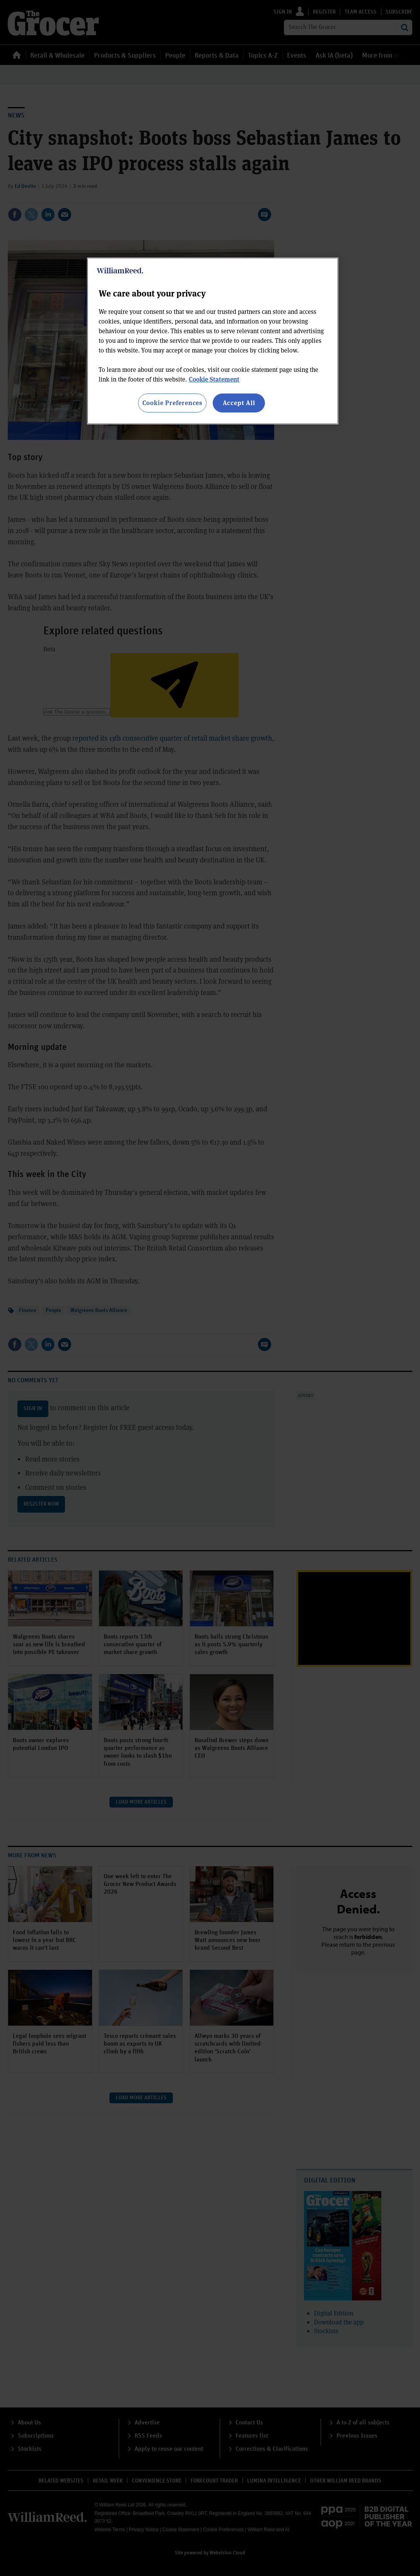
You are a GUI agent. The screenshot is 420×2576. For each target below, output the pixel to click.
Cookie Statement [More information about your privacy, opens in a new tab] (214, 379)
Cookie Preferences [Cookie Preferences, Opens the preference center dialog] (172, 402)
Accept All (239, 402)
